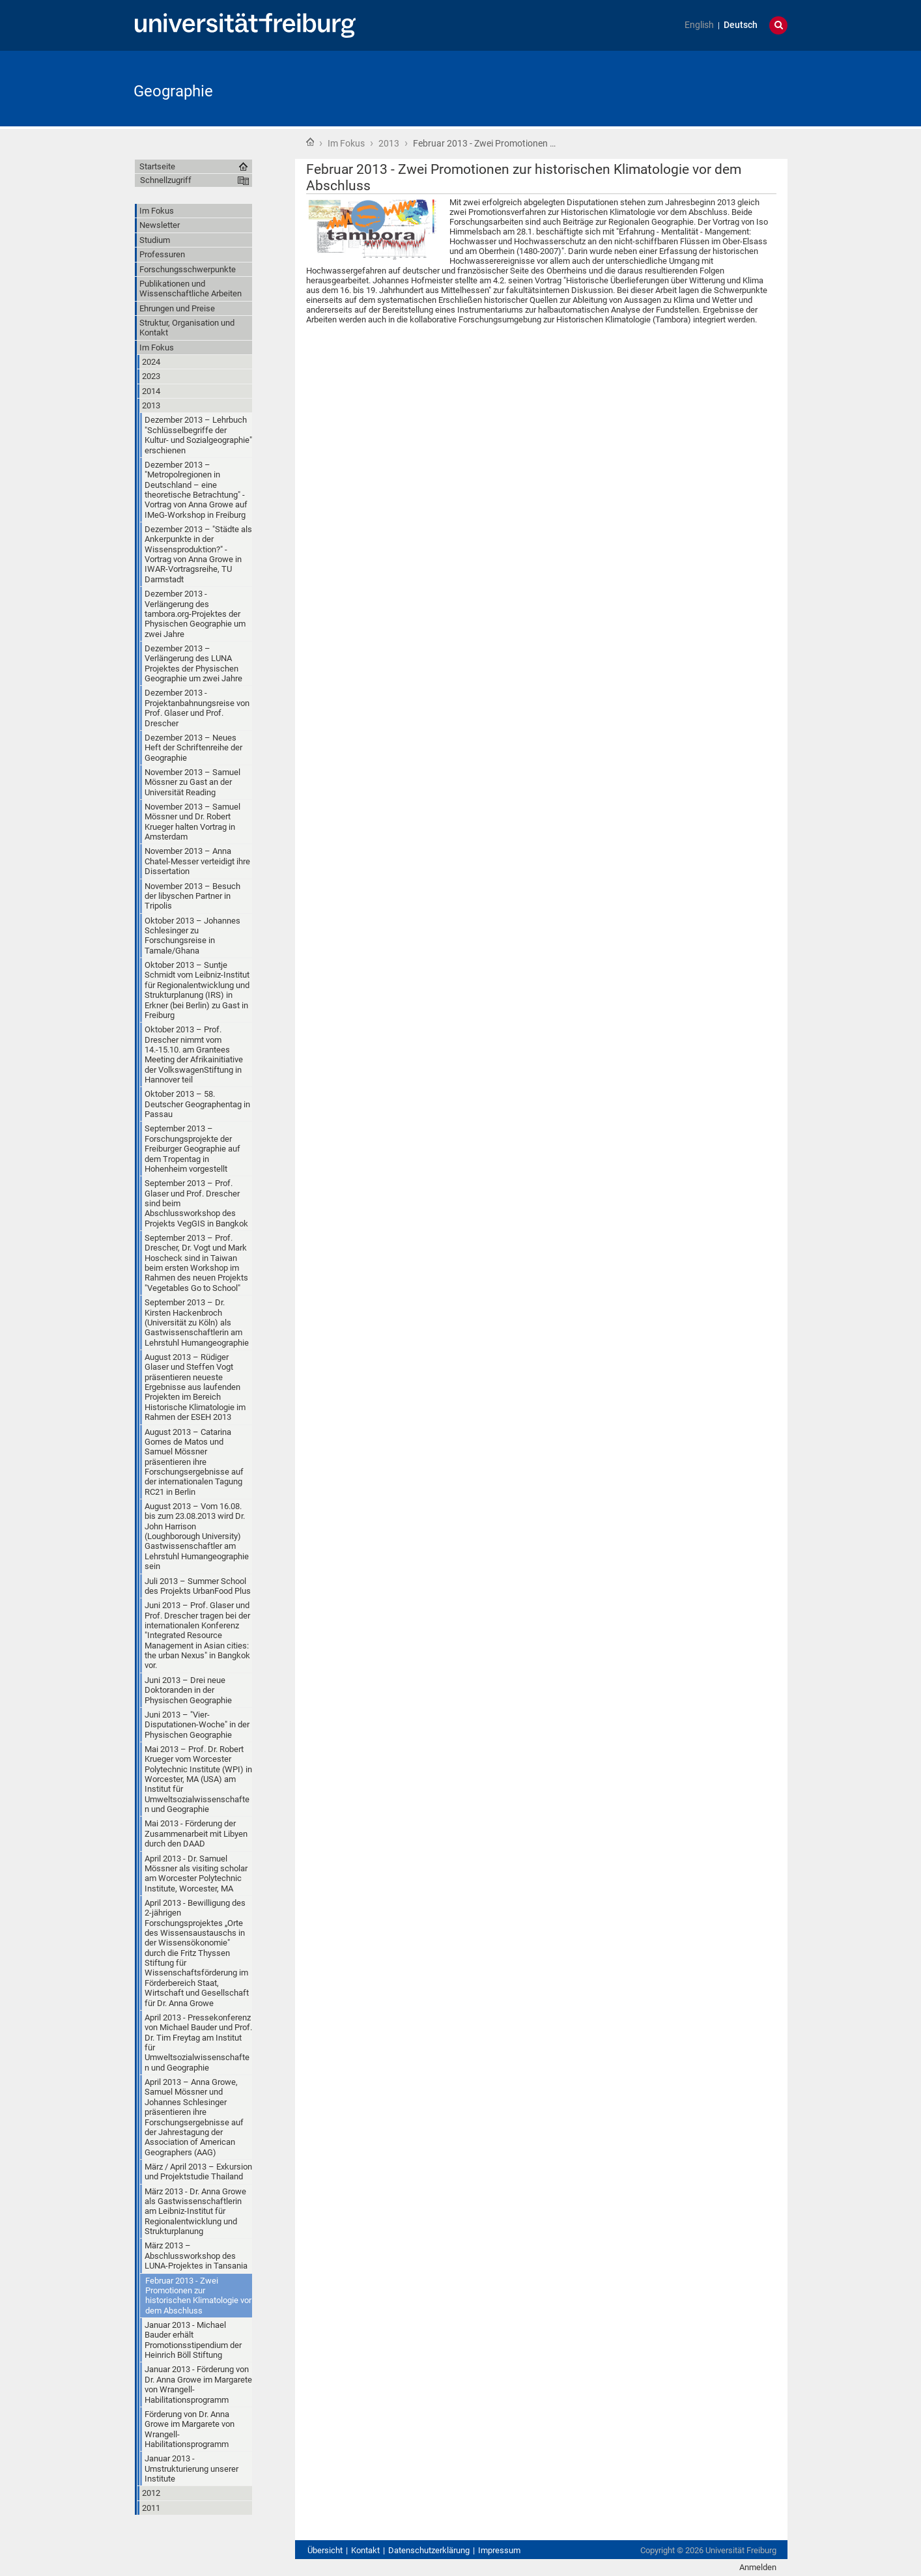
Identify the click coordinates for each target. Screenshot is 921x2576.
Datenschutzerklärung (429, 2550)
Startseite (310, 142)
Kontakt (365, 2550)
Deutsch (741, 25)
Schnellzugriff (165, 180)
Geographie (173, 91)
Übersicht (325, 2550)
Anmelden (757, 2567)
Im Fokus (346, 143)
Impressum (499, 2550)
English (699, 25)
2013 (388, 143)
